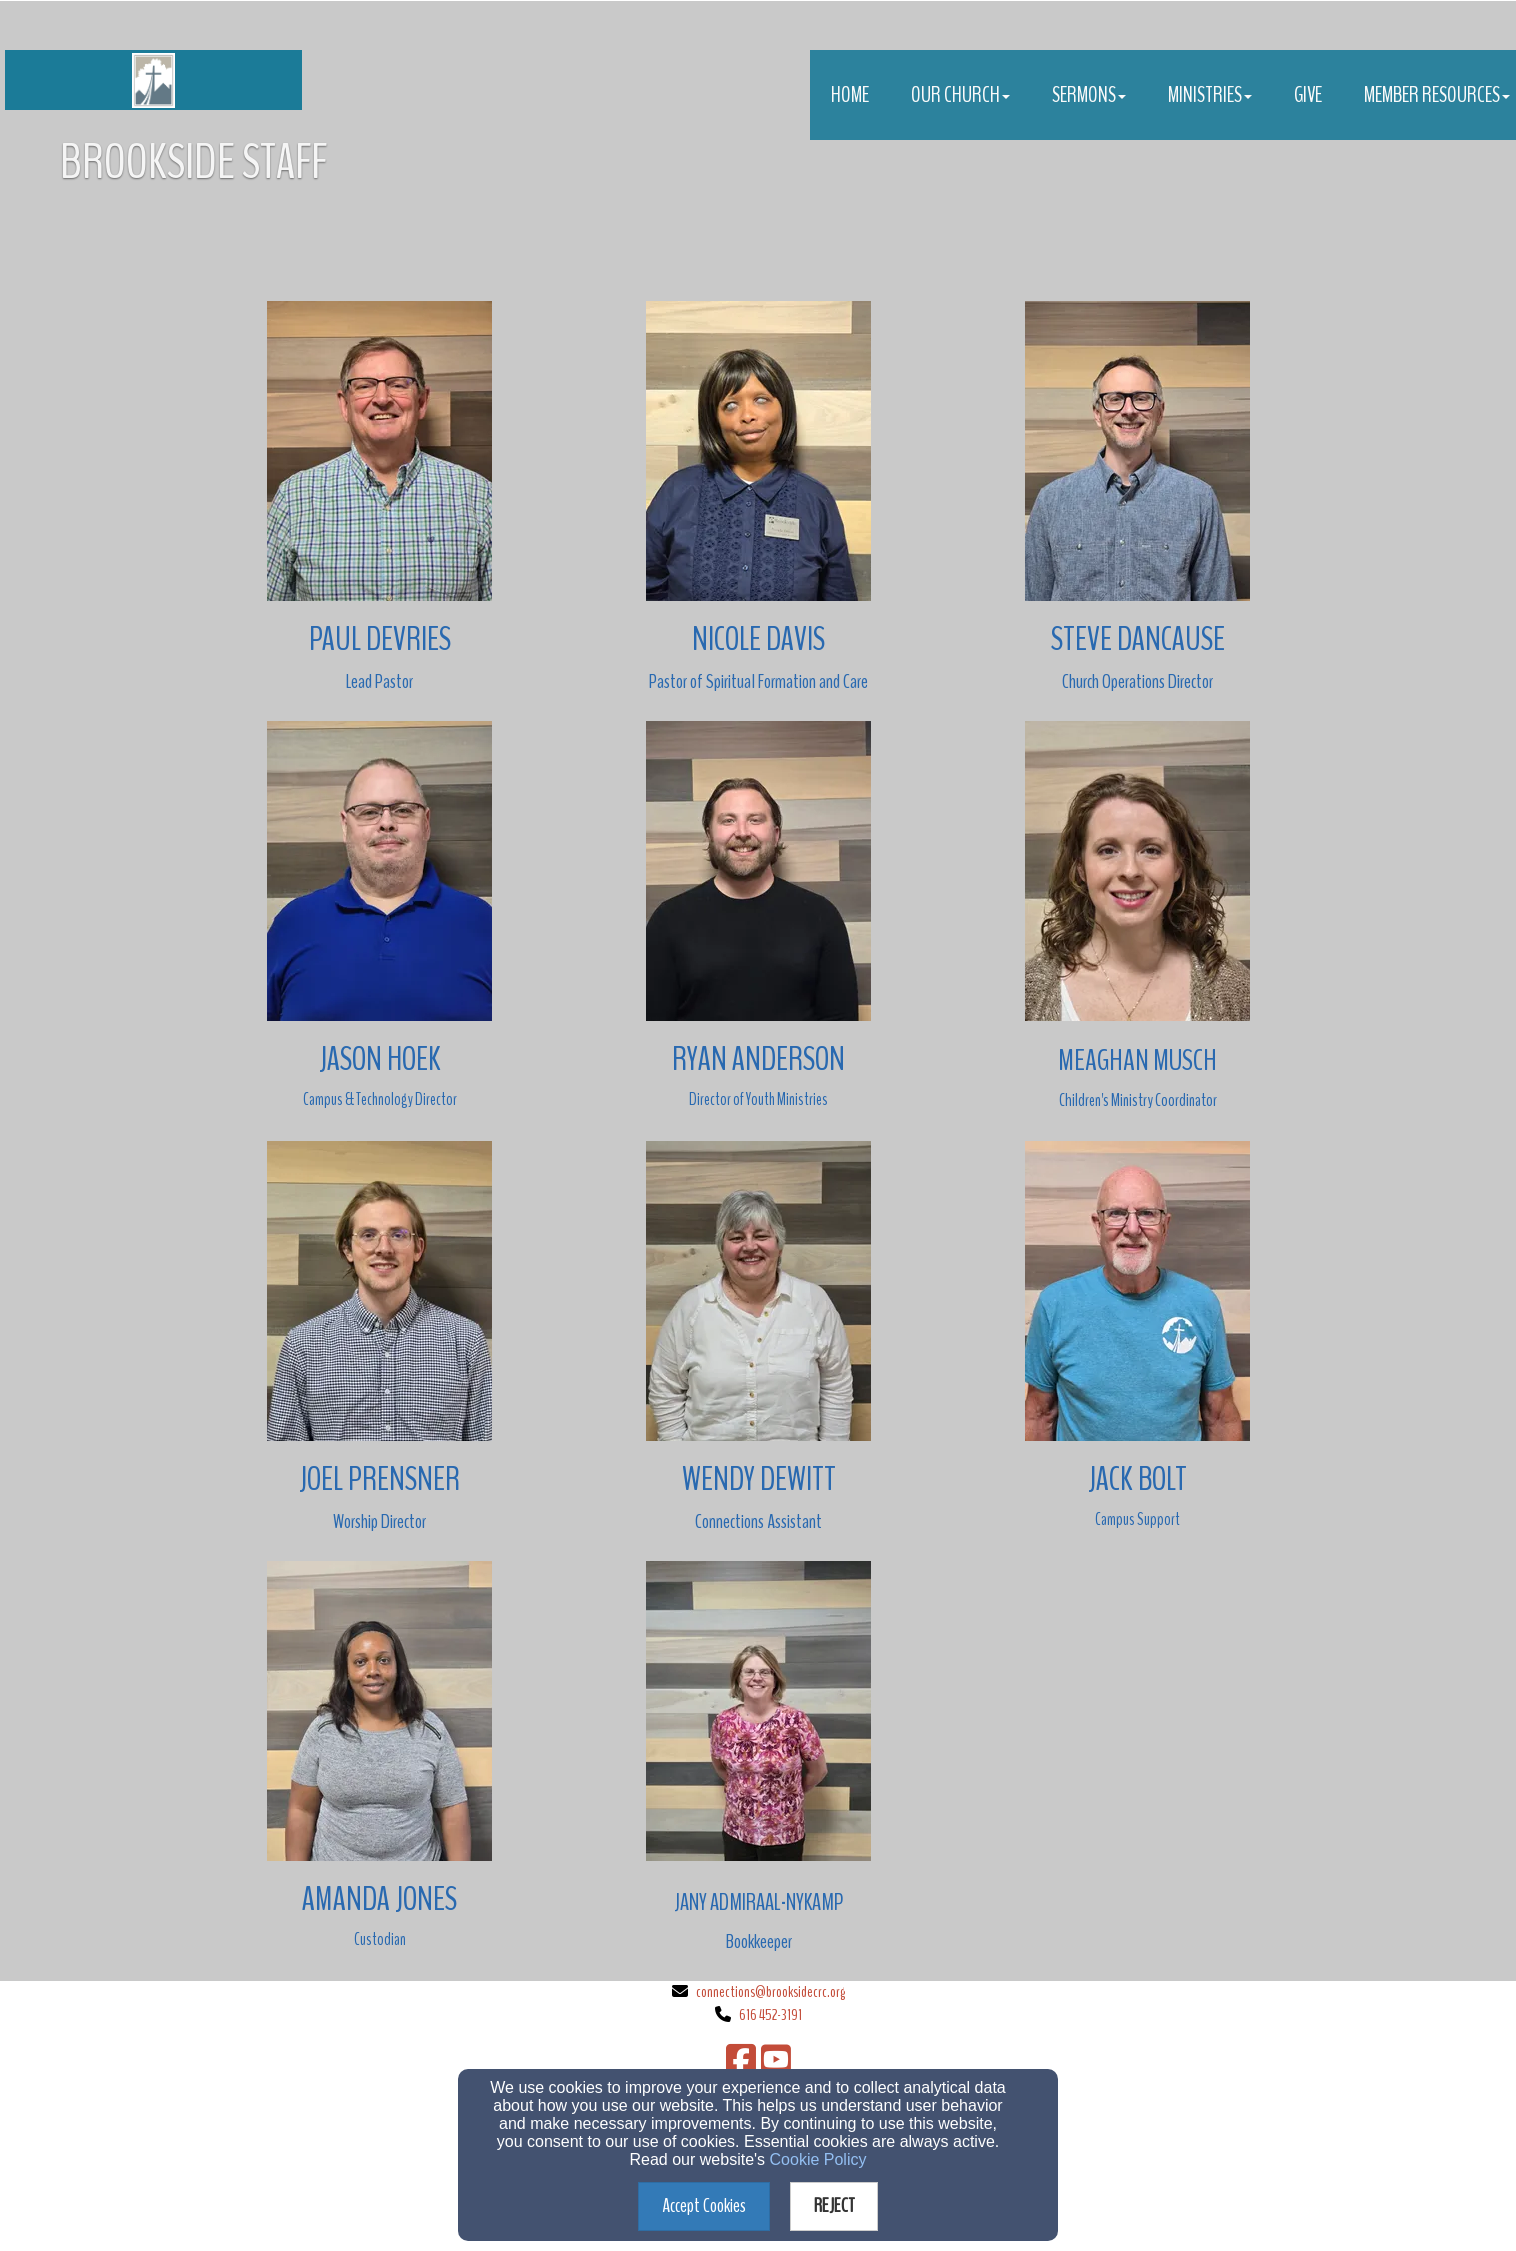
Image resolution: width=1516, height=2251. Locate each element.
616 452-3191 (770, 2015)
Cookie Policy (818, 2159)
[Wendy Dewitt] (759, 1479)
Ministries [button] (1210, 95)
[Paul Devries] (380, 639)
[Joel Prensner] (379, 1479)
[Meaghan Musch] (1137, 1059)
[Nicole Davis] (758, 639)
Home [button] (850, 95)
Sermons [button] (1089, 95)
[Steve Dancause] (1138, 639)
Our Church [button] (960, 95)
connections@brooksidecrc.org (770, 1992)
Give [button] (1308, 95)
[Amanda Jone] (373, 1899)
